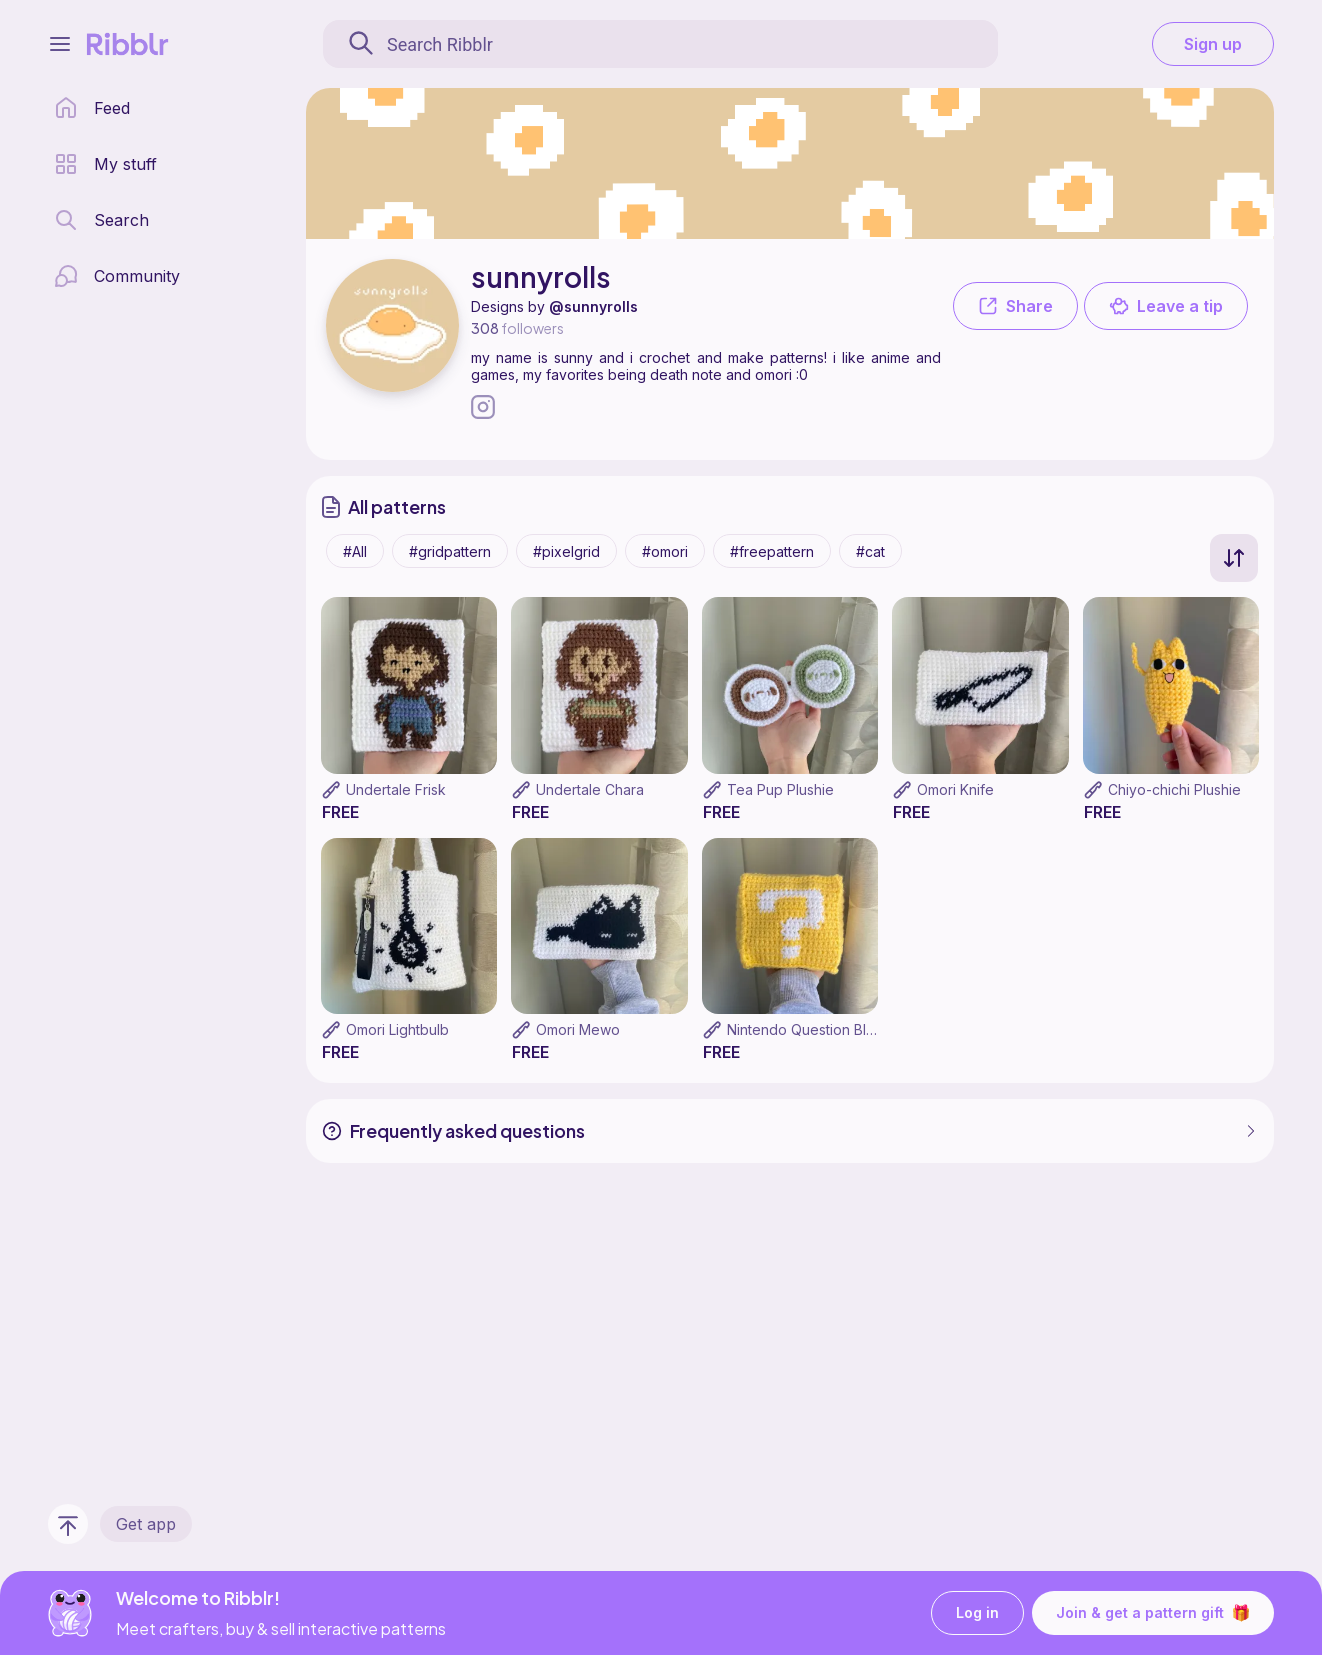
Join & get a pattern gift (1153, 1613)
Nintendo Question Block (809, 1029)
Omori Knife (955, 789)
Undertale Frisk (396, 789)
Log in (977, 1613)
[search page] (101, 220)
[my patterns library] (105, 164)
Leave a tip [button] (1166, 306)
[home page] (92, 108)
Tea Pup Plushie (780, 789)
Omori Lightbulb (397, 1029)
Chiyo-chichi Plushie (1174, 789)
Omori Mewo (578, 1029)
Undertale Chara (590, 789)
